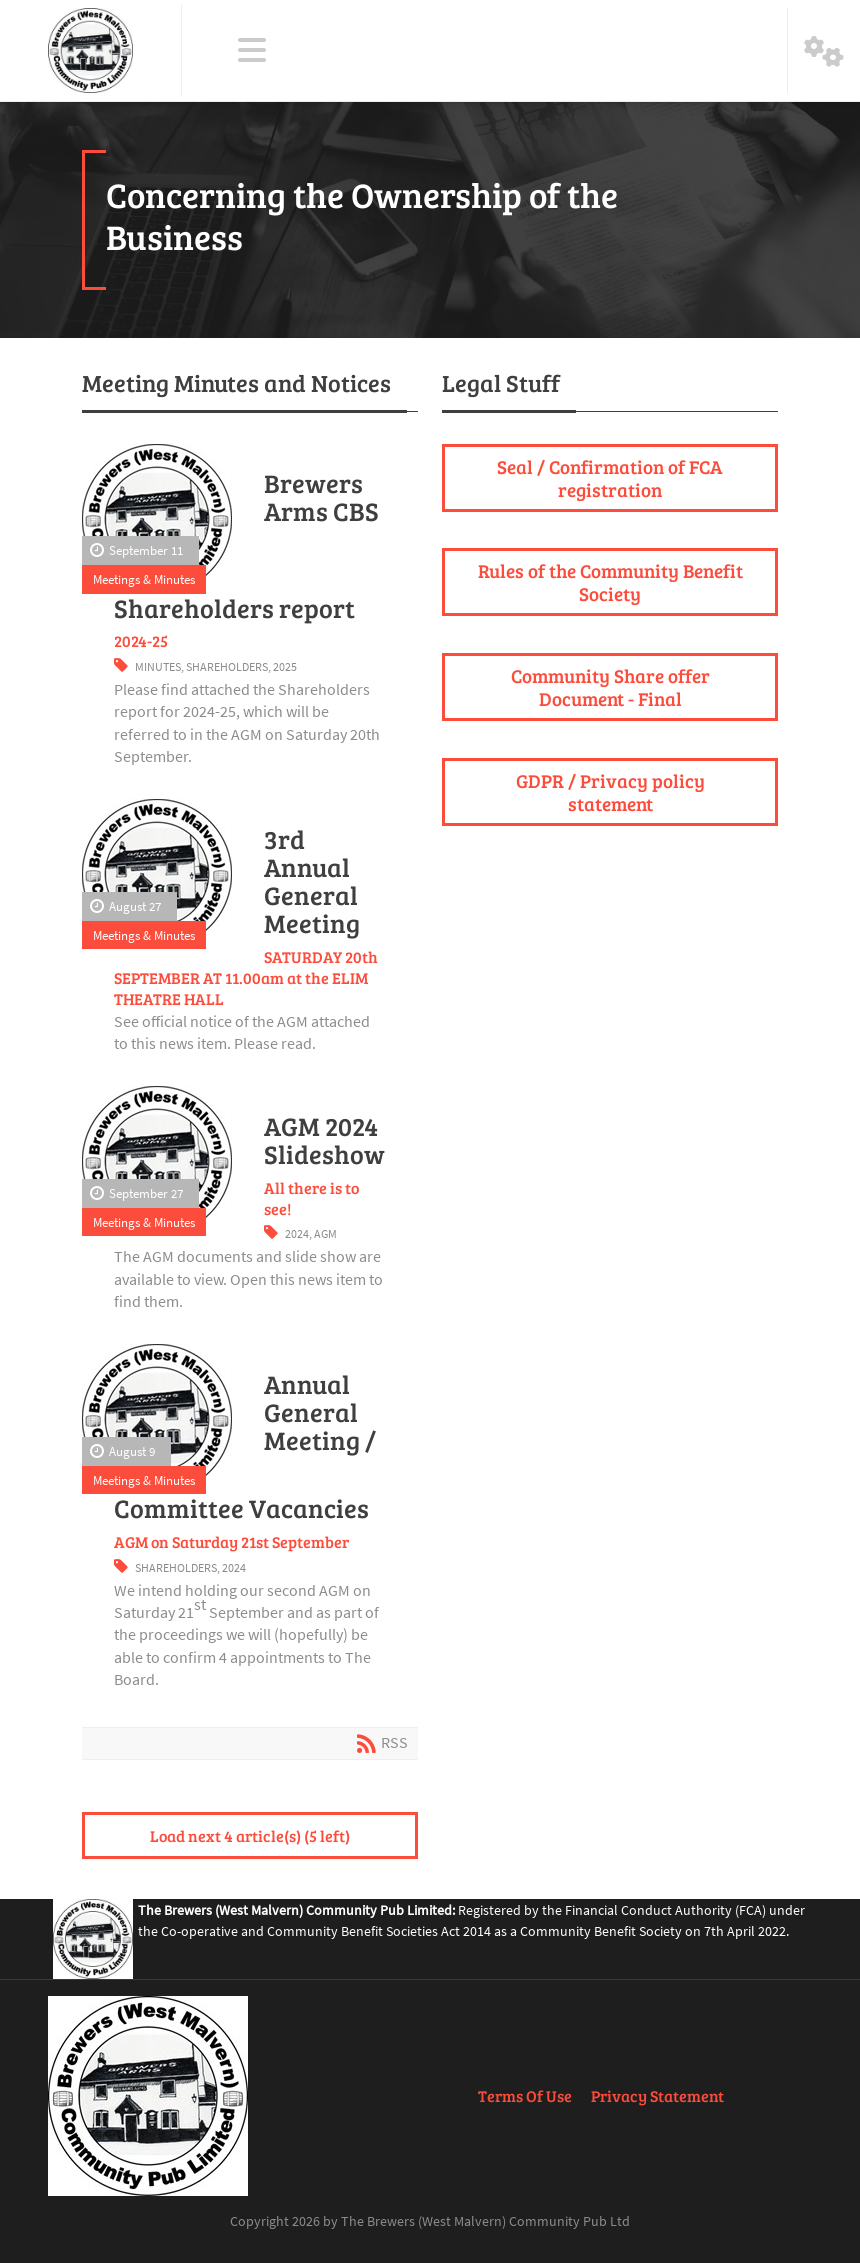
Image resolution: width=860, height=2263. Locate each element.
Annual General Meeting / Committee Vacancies (245, 1446)
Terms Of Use (525, 2095)
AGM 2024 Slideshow (324, 1140)
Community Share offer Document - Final (610, 686)
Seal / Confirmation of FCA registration (610, 477)
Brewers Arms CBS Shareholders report (246, 545)
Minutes (158, 666)
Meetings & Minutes (144, 579)
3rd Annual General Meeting (312, 881)
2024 (297, 1233)
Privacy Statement (657, 2095)
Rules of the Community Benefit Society (610, 581)
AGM (325, 1233)
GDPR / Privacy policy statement (610, 791)
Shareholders (227, 666)
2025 (285, 666)
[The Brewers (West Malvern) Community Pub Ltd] (90, 50)
